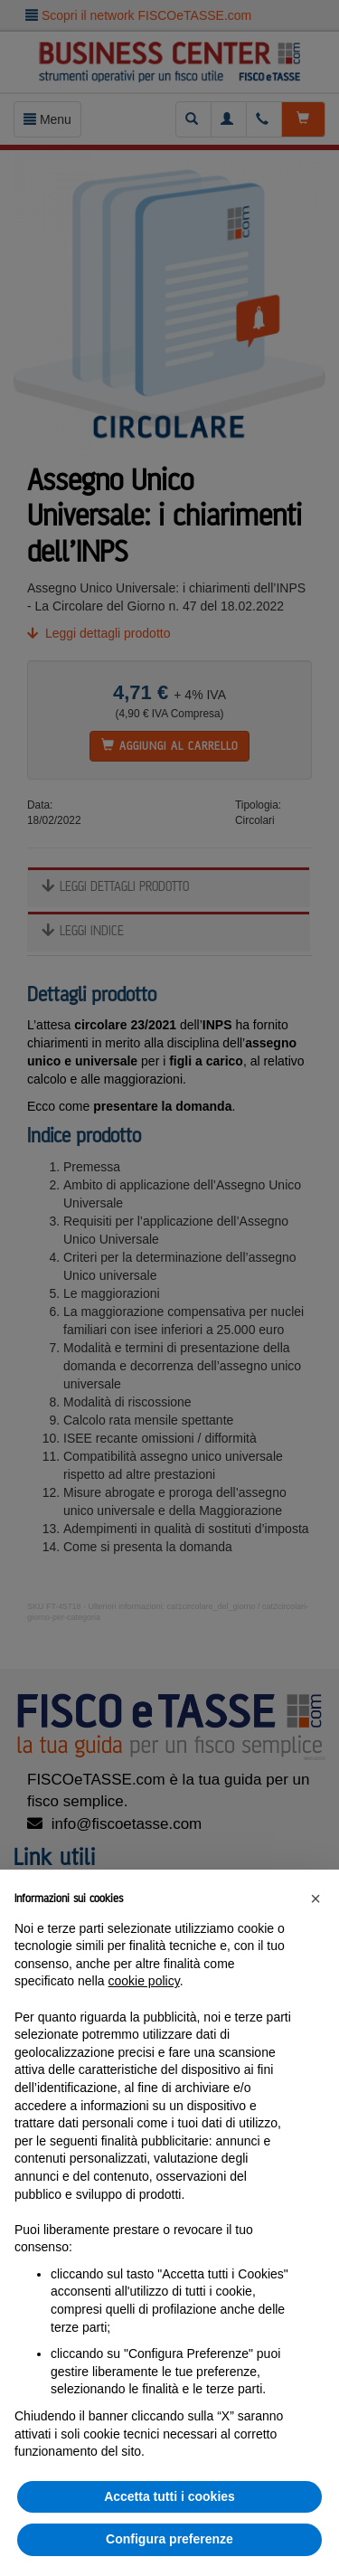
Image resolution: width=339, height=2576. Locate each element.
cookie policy (144, 1981)
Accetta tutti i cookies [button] (169, 2496)
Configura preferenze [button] (169, 2539)
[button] (315, 1898)
